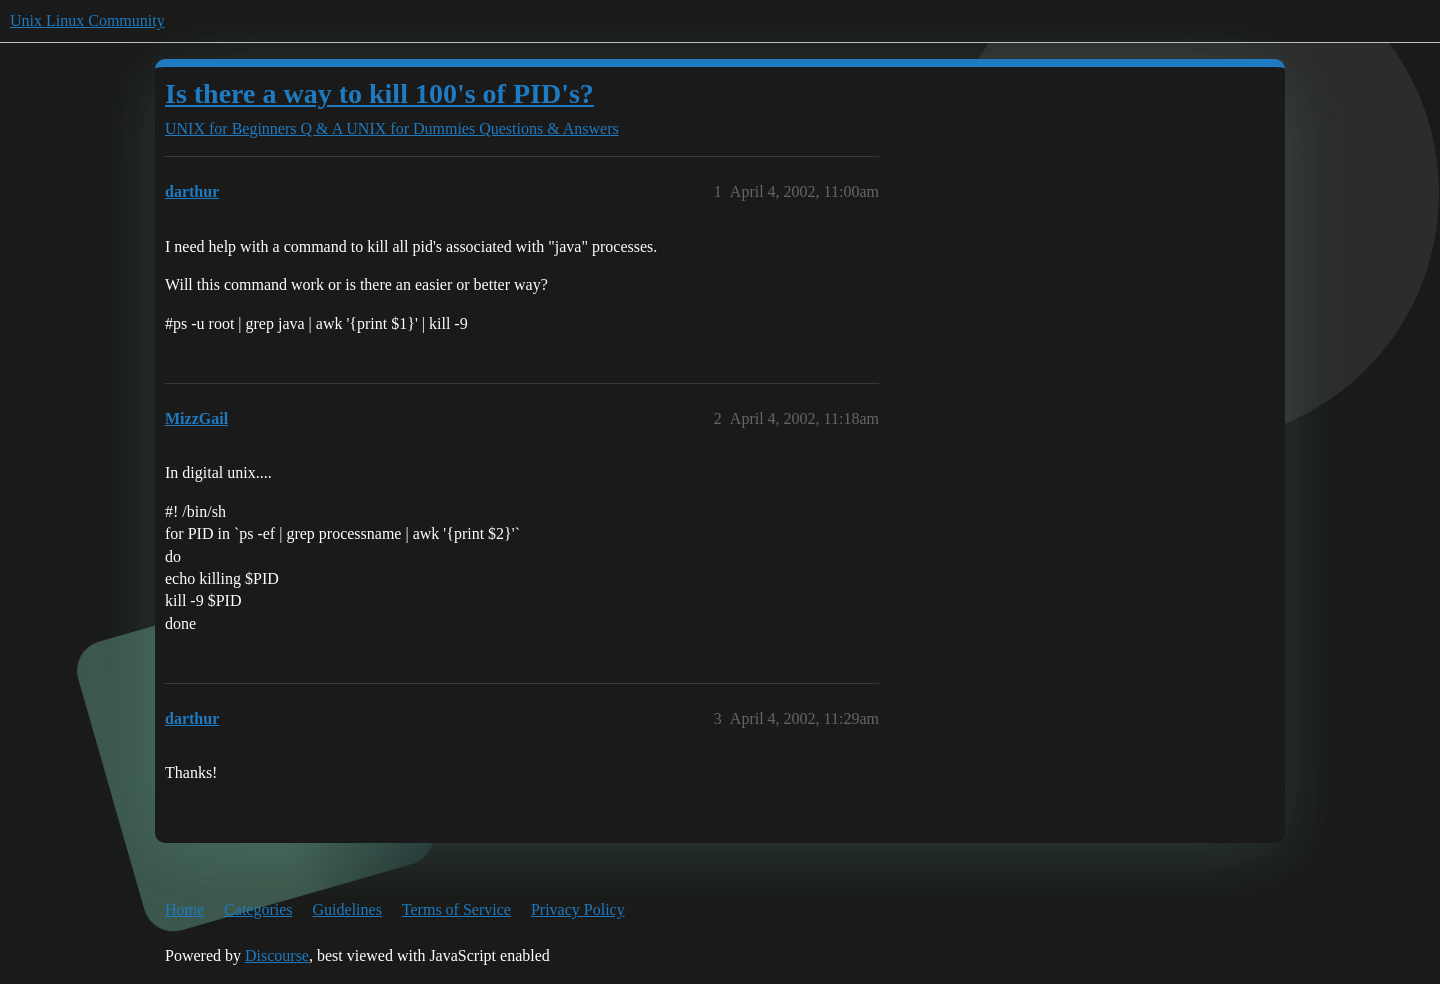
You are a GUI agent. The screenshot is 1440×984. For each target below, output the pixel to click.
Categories (258, 909)
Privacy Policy (578, 909)
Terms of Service (456, 909)
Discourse (277, 955)
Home (184, 909)
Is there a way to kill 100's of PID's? (379, 93)
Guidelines (347, 909)
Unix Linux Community (87, 20)
